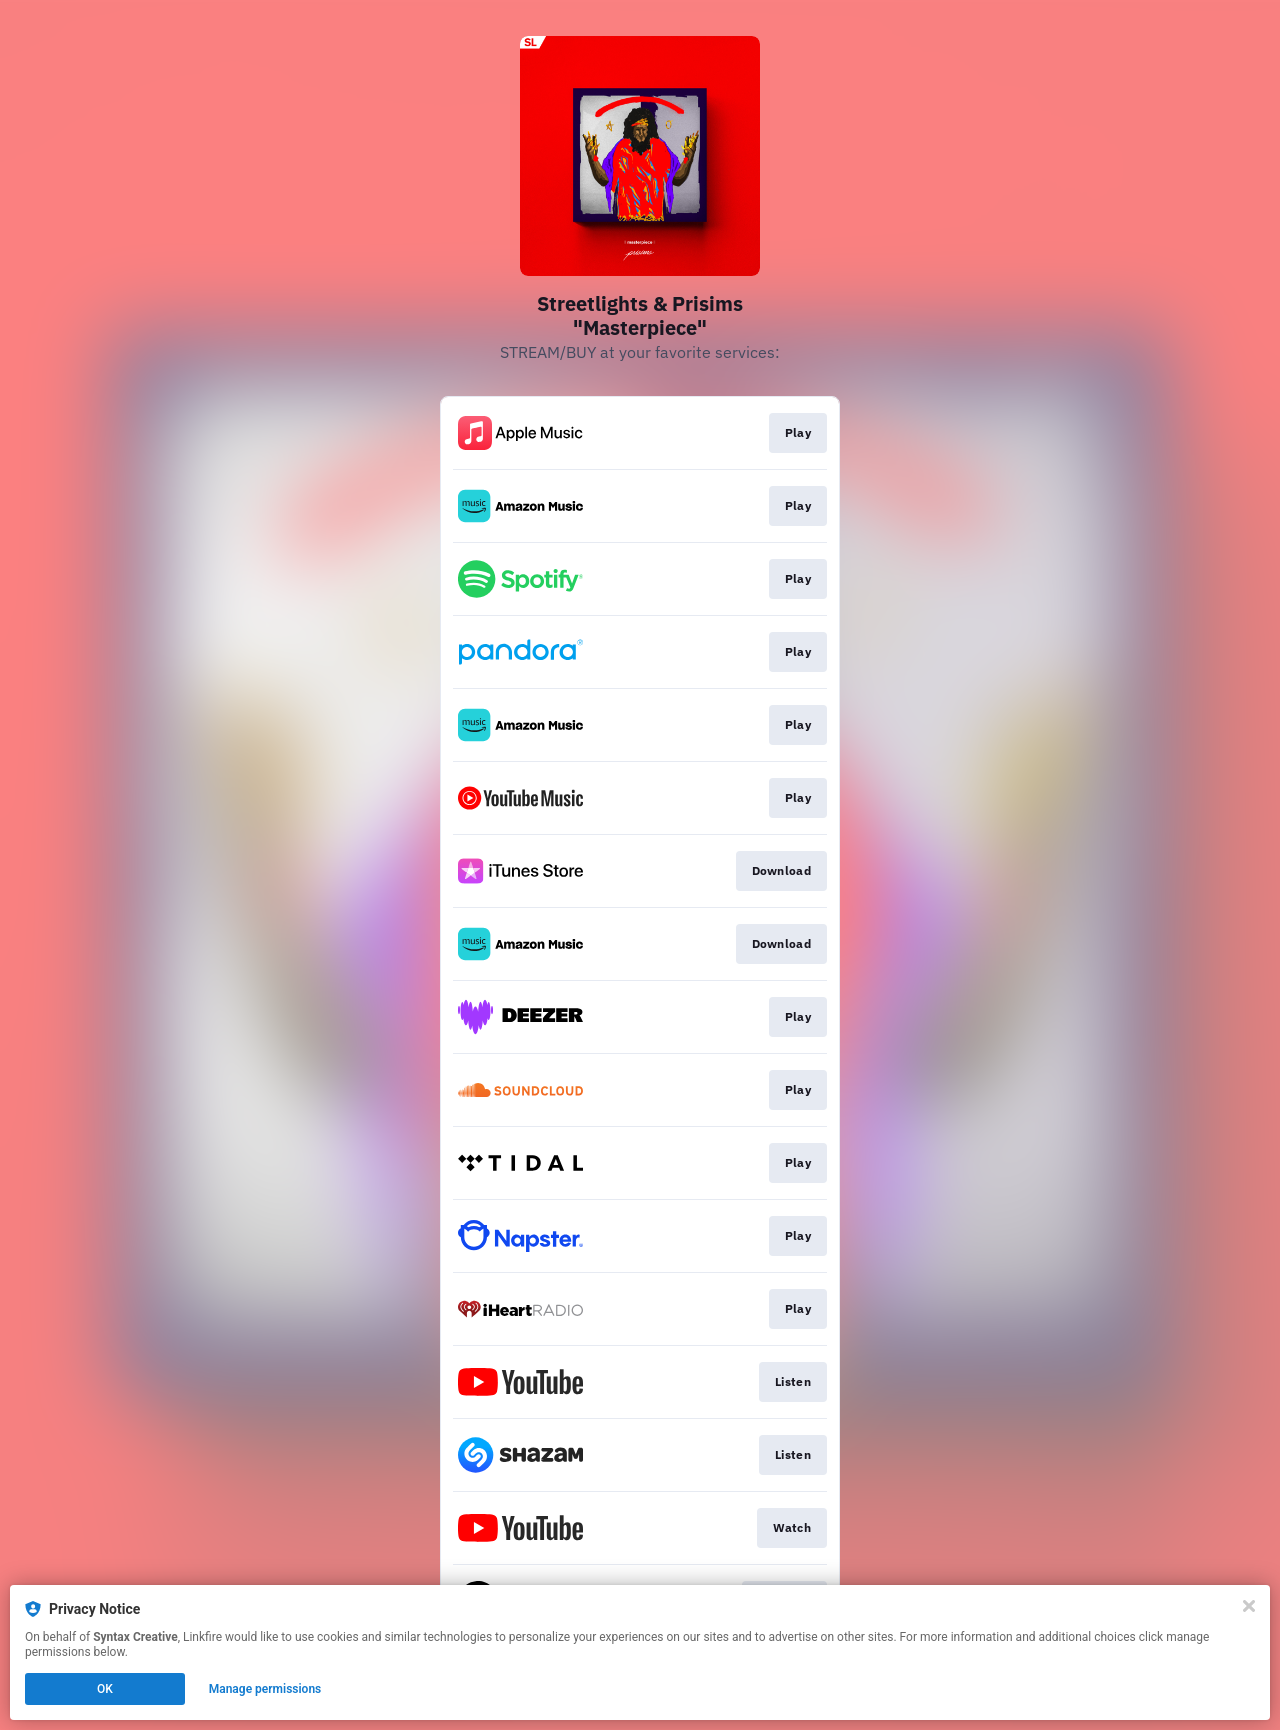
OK (105, 1689)
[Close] (1249, 1606)
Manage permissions (265, 1689)
